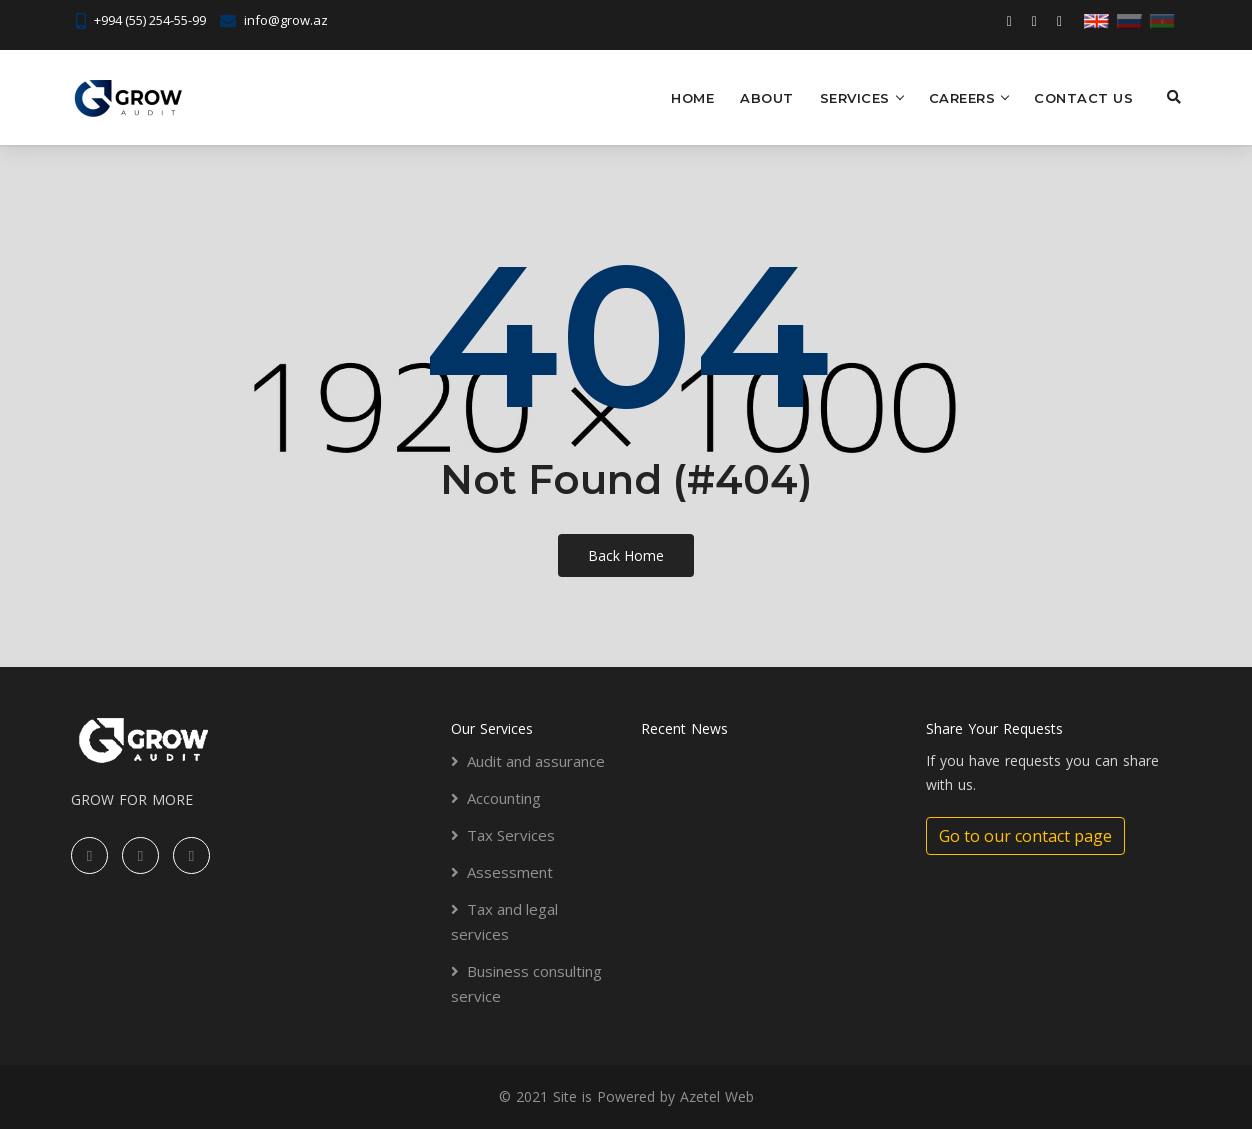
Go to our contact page (1025, 836)
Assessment (510, 872)
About (767, 98)
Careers (962, 98)
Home (692, 98)
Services (855, 98)
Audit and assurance (536, 761)
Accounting (504, 798)
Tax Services (511, 835)
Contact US (1083, 98)
